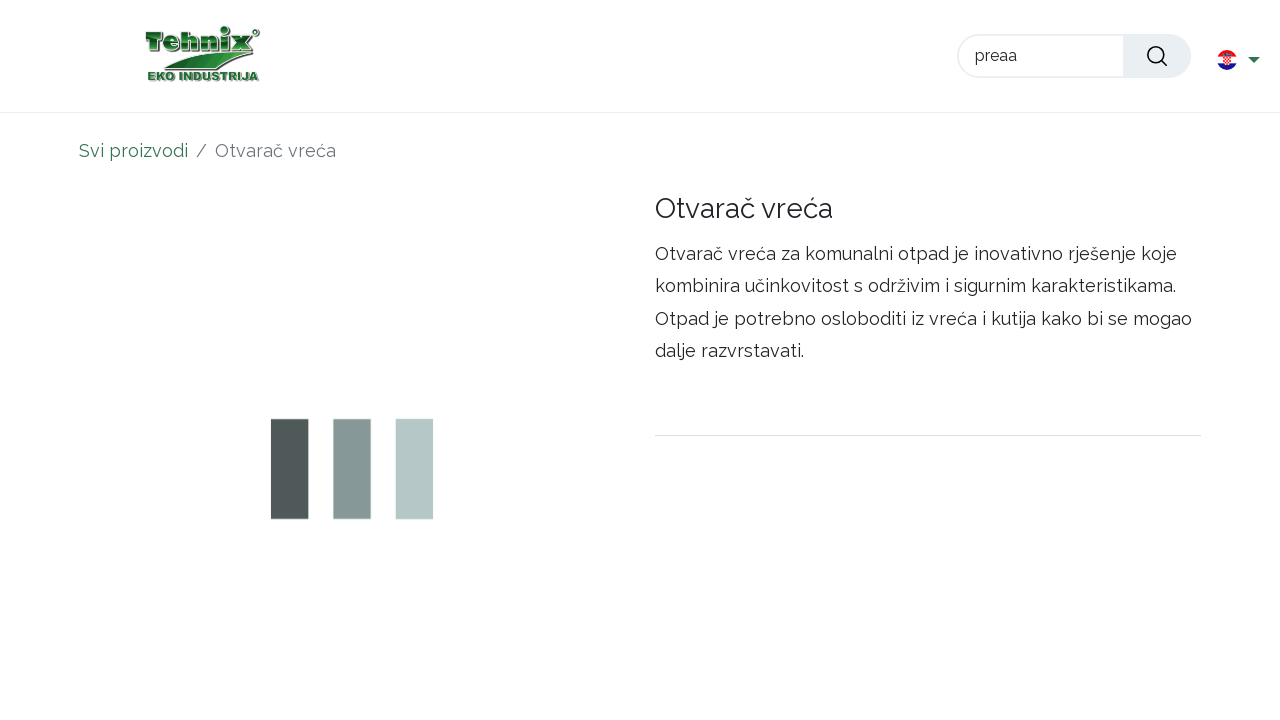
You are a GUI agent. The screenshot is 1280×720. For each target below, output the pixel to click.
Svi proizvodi (133, 150)
